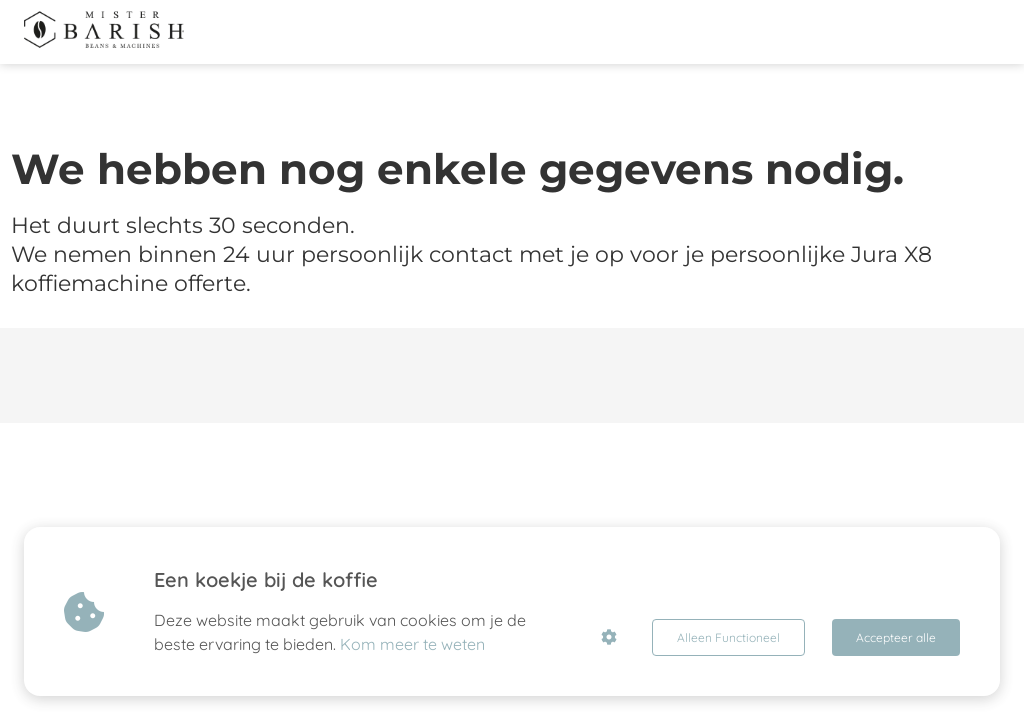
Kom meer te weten (413, 644)
